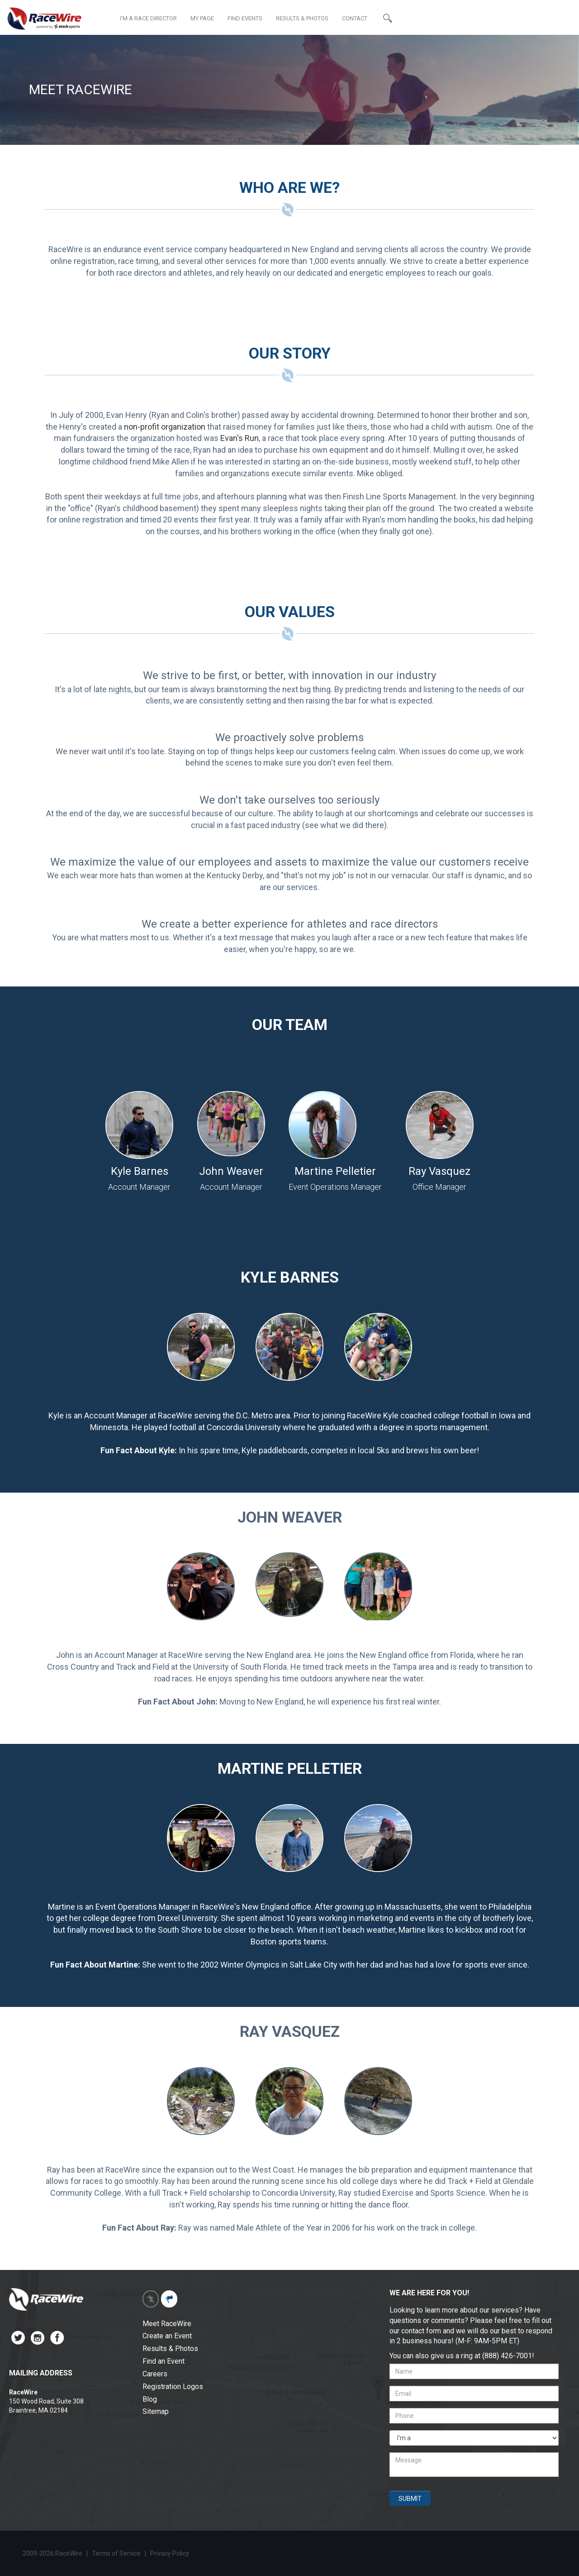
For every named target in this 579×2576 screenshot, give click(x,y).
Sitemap (155, 2411)
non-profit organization (164, 426)
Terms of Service (116, 2553)
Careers (154, 2374)
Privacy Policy (170, 2553)
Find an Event (163, 2361)
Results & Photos (170, 2348)
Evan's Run (239, 438)
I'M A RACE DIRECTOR (148, 18)
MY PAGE (202, 18)
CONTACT (354, 18)
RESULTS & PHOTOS (302, 18)
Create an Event (167, 2336)
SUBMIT (410, 2498)
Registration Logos (172, 2386)
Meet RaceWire (166, 2323)
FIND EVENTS (245, 18)
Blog (149, 2399)
